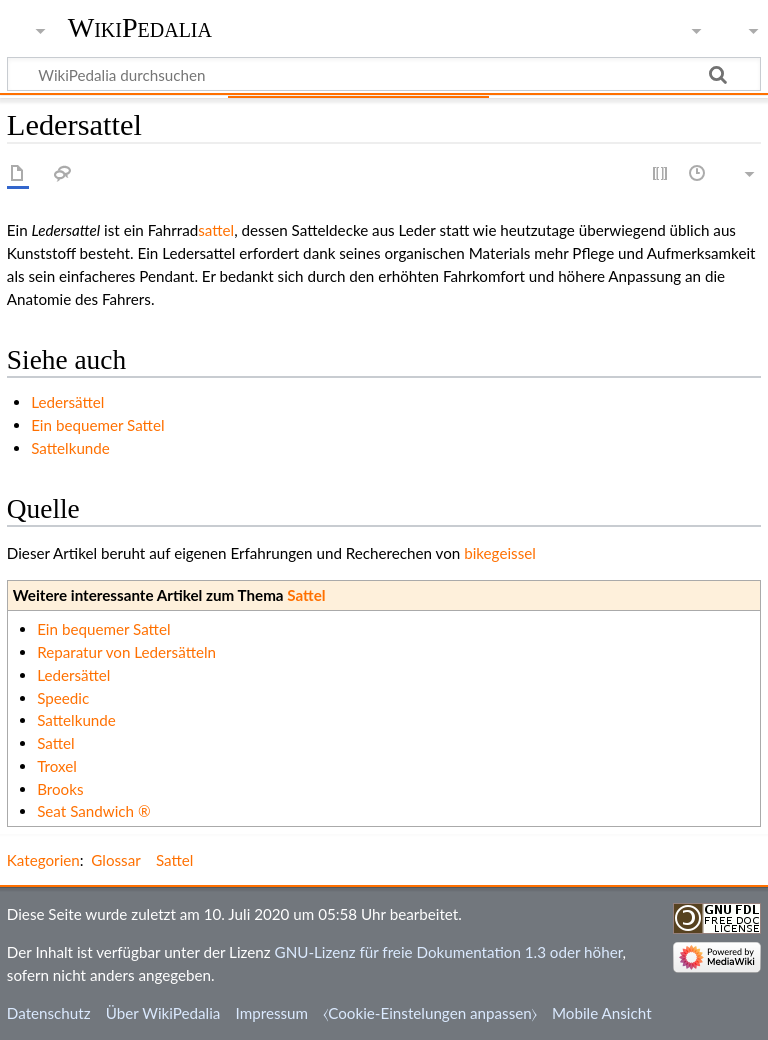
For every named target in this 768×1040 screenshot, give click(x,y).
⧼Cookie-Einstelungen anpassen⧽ (430, 1013)
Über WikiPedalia (163, 1013)
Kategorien (43, 860)
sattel (216, 230)
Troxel (57, 766)
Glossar (115, 860)
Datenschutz (49, 1013)
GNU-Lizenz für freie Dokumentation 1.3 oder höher (449, 952)
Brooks (60, 789)
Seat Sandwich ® (93, 811)
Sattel (306, 595)
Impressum (272, 1013)
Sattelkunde (70, 448)
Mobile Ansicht (602, 1013)
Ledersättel (67, 402)
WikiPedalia (140, 27)
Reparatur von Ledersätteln (126, 652)
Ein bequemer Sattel (97, 425)
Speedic (63, 698)
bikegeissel (500, 553)
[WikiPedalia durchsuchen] (384, 74)
